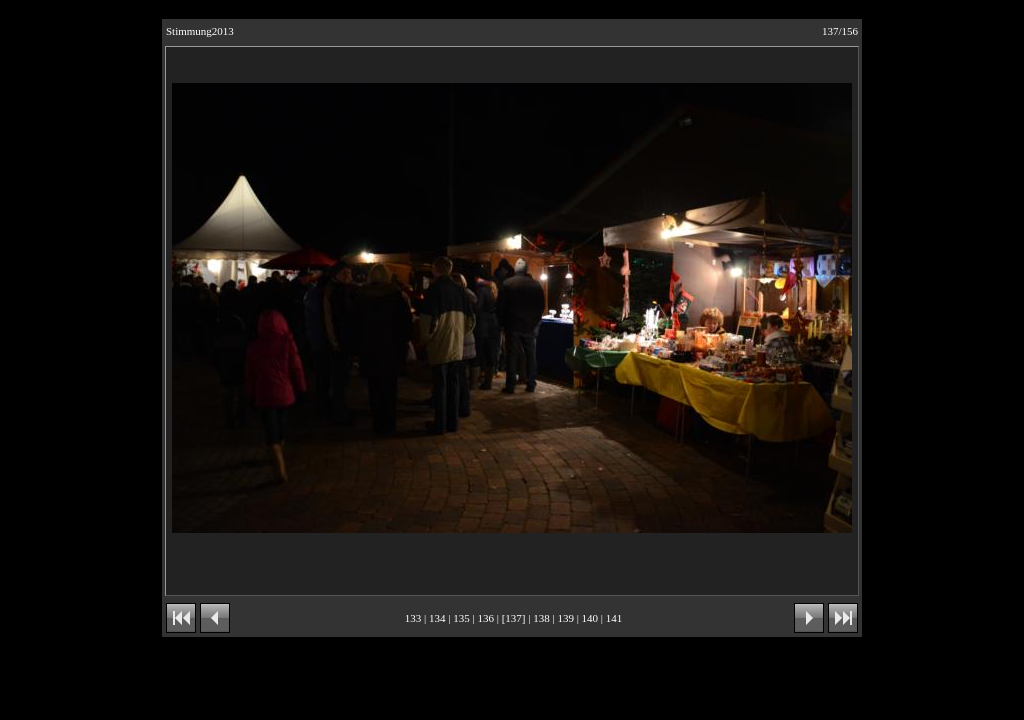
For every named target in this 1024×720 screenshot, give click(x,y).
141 (614, 618)
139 (565, 618)
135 (461, 618)
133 (413, 618)
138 (541, 618)
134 (437, 618)
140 (590, 618)
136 (485, 618)
